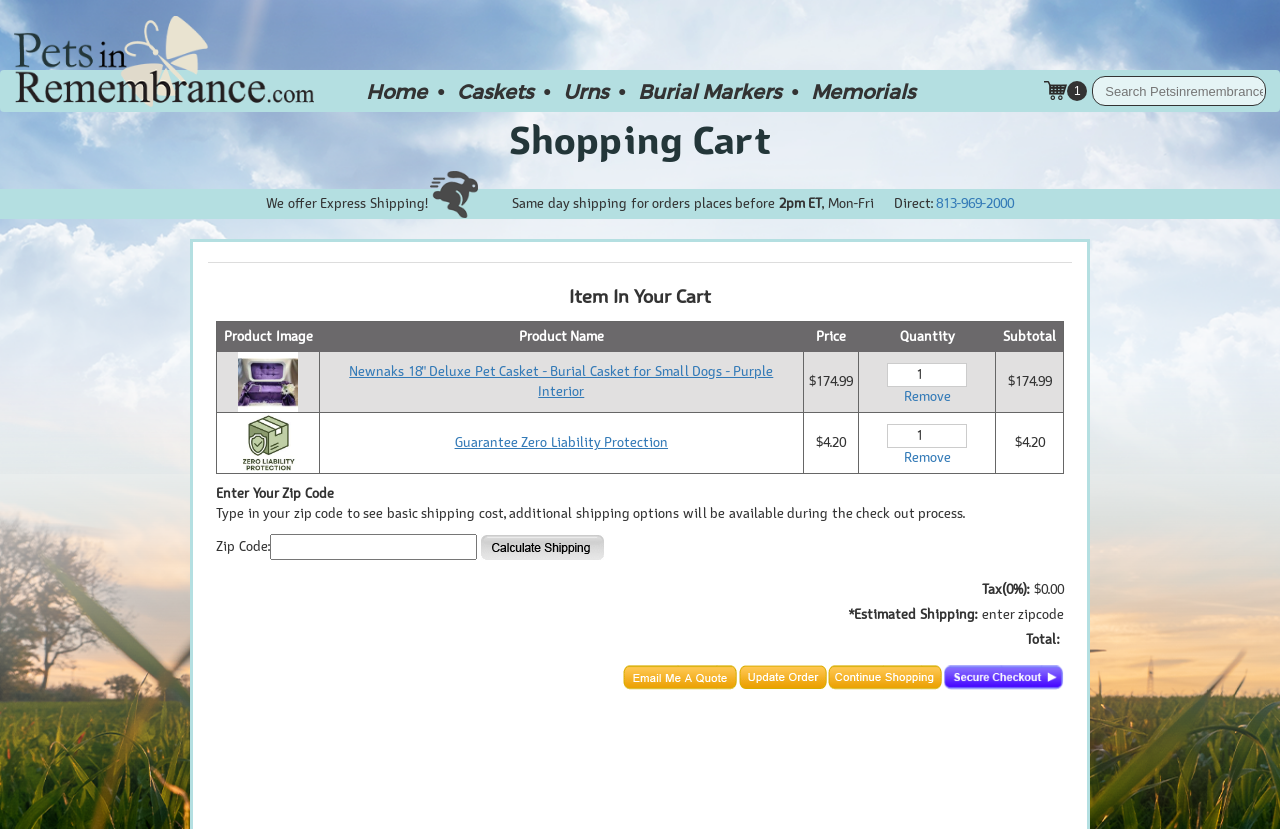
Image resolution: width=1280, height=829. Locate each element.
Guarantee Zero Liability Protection (562, 442)
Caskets (495, 91)
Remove (927, 396)
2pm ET (801, 203)
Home (396, 91)
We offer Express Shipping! (372, 203)
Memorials (863, 91)
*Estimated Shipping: (913, 614)
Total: (1042, 639)
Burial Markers (709, 91)
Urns (585, 91)
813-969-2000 (975, 203)
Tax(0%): (1005, 589)
